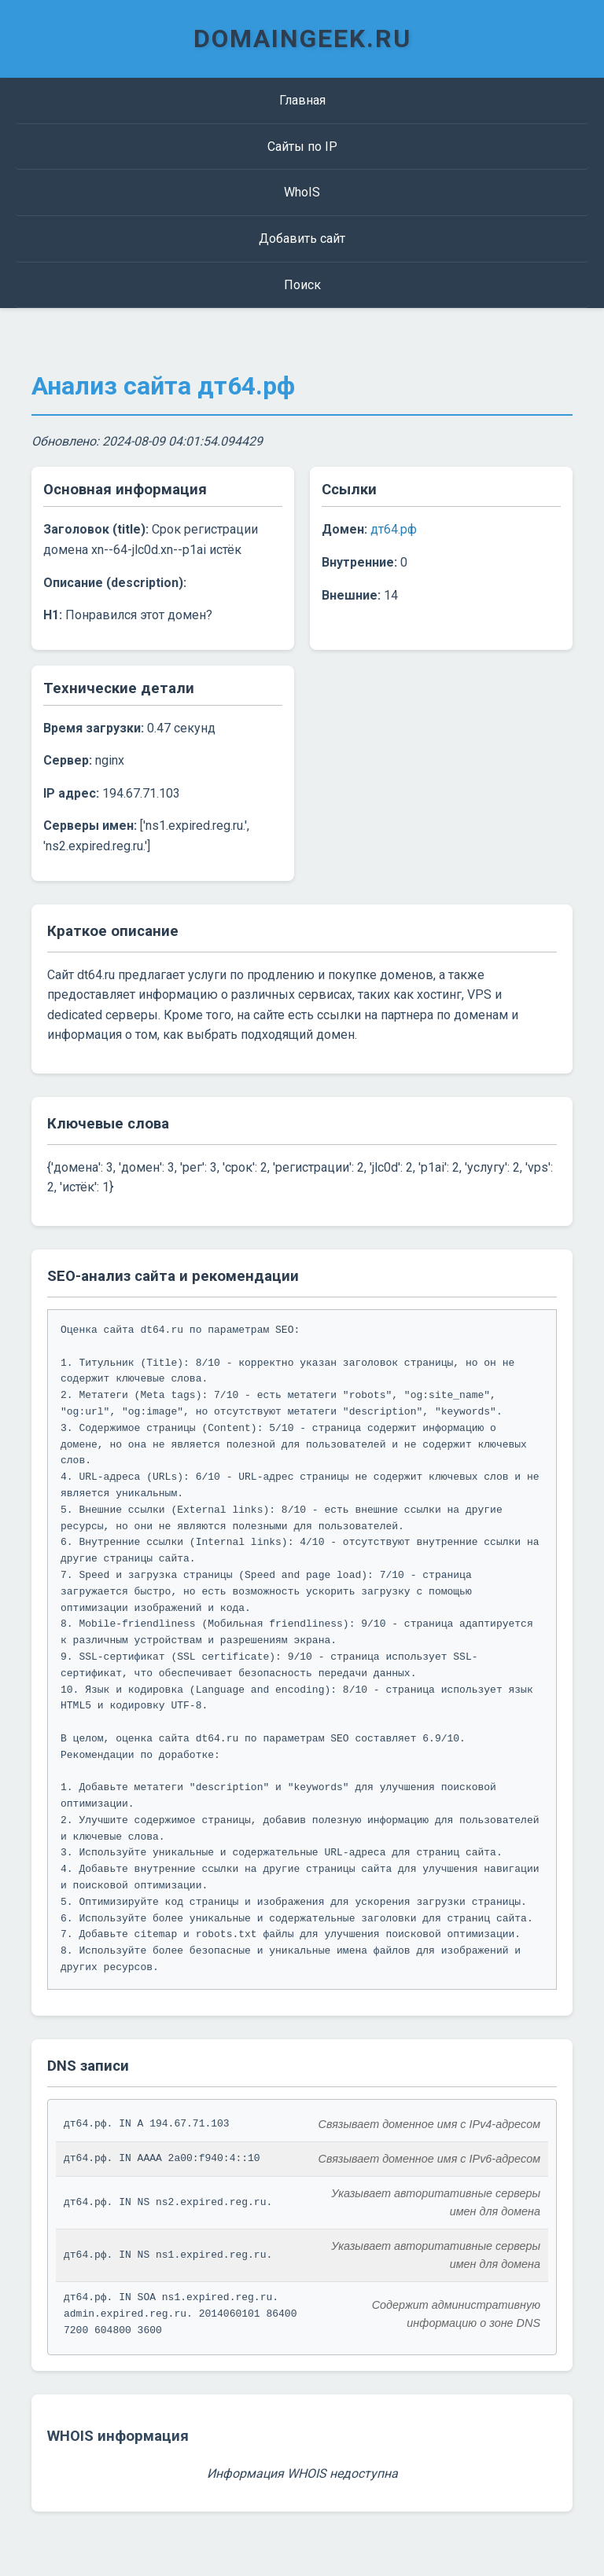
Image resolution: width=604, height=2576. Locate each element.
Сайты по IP (302, 146)
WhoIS (302, 192)
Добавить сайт (302, 238)
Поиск (302, 284)
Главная (302, 100)
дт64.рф (393, 529)
